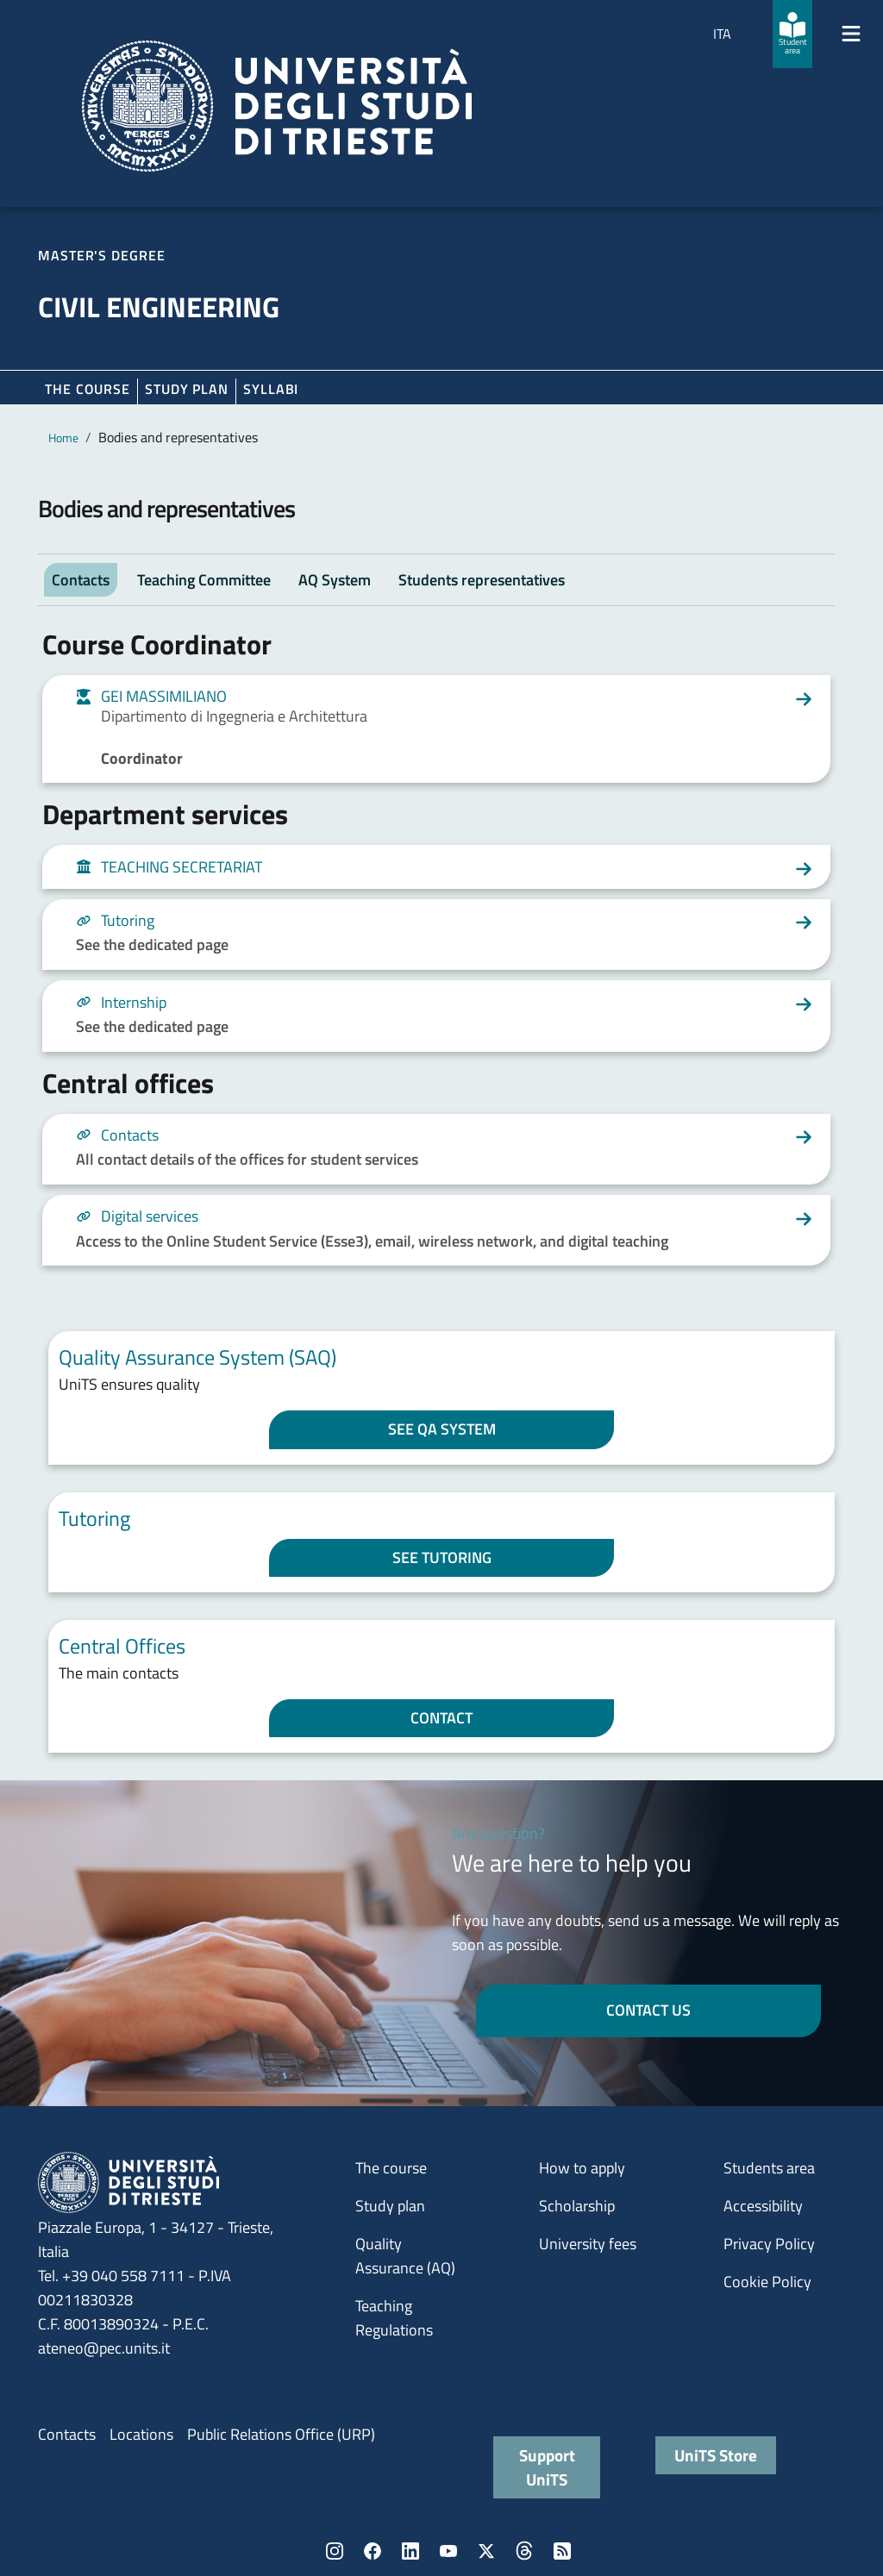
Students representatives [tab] (481, 579)
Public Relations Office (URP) (281, 2434)
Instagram (335, 2551)
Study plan (187, 388)
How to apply (582, 2167)
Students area (769, 2167)
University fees (587, 2243)
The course (87, 388)
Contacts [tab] (81, 579)
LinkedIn (410, 2551)
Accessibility (763, 2205)
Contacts (67, 2434)
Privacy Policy (769, 2243)
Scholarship (577, 2205)
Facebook (372, 2551)
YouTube (448, 2551)
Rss (562, 2551)
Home (63, 437)
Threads (524, 2551)
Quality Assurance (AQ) (405, 2255)
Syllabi (270, 388)
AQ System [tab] (334, 579)
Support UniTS (547, 2467)
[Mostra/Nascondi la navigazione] (851, 33)
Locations (141, 2434)
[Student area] (792, 34)
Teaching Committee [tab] (204, 579)
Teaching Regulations (394, 2318)
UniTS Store (715, 2454)
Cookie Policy (767, 2281)
